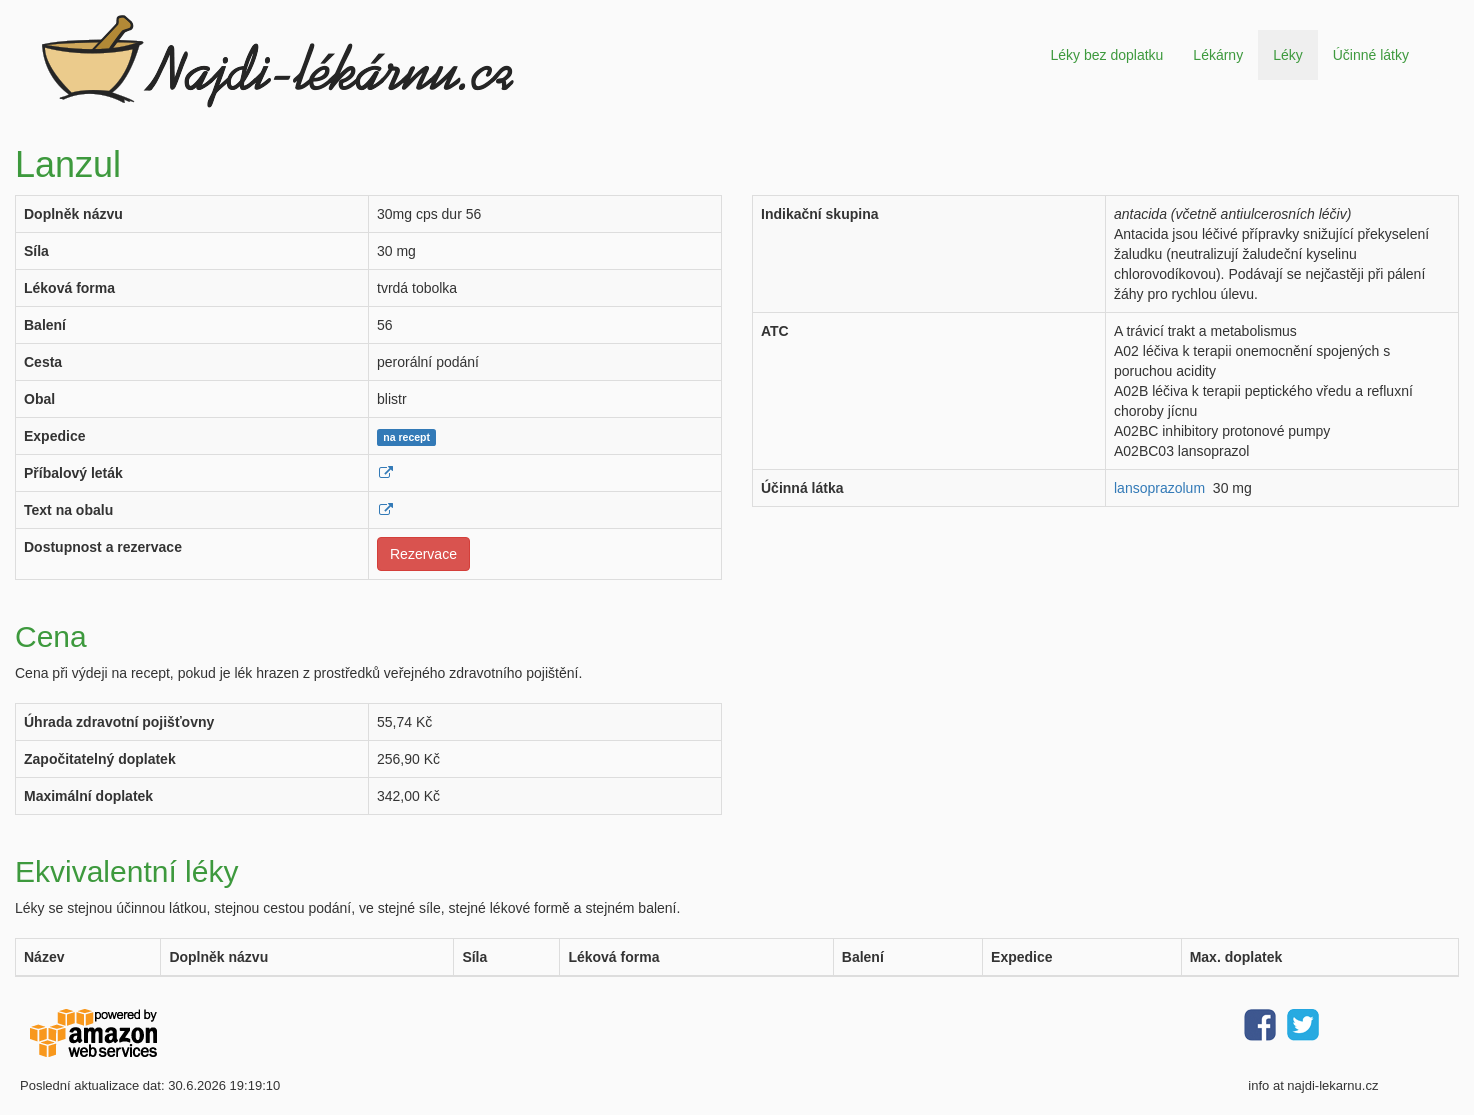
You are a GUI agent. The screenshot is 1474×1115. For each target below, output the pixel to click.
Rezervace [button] (423, 554)
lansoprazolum (1159, 488)
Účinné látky (1371, 55)
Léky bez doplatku (1106, 55)
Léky (1288, 55)
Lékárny (1218, 55)
